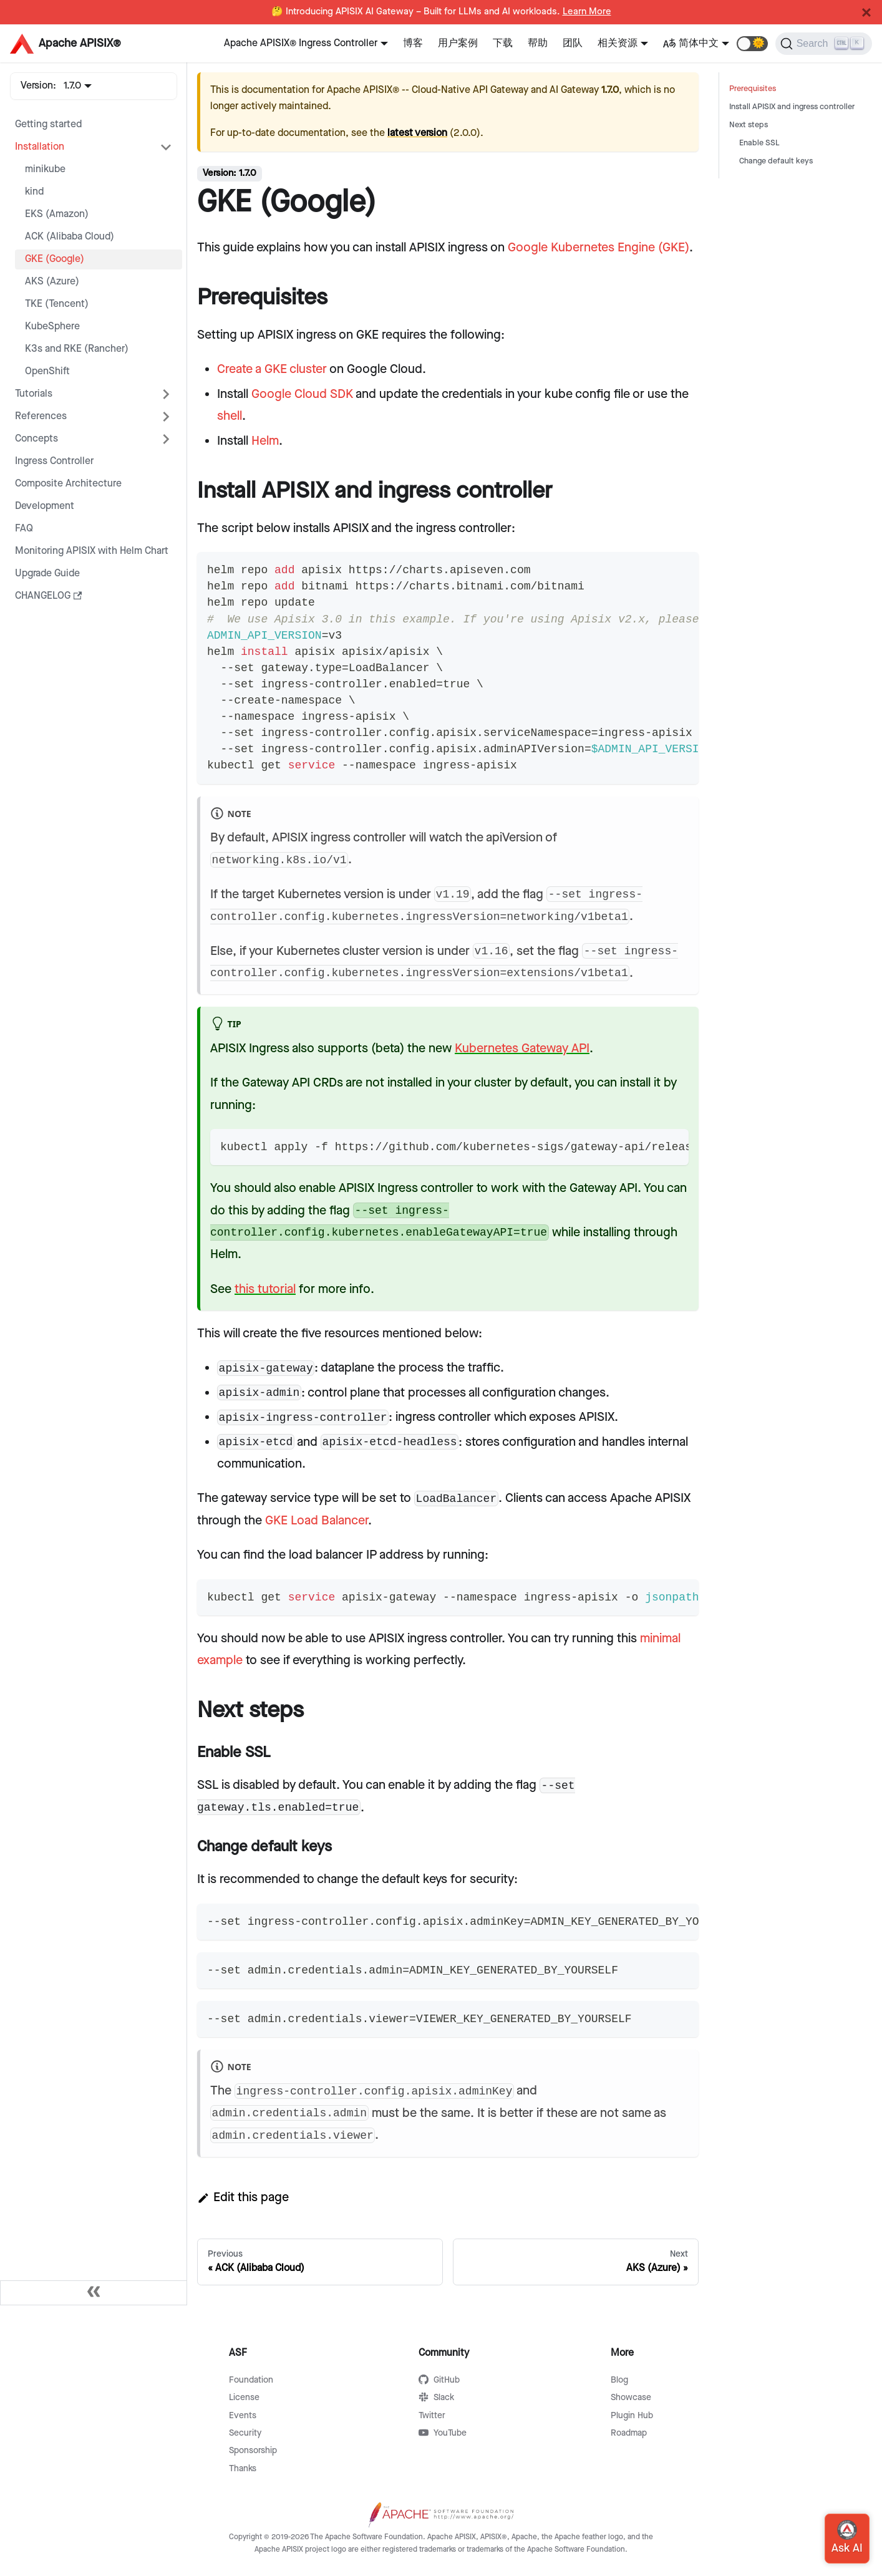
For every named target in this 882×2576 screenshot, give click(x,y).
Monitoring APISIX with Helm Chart (91, 551)
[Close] (866, 12)
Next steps (748, 125)
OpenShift (47, 371)
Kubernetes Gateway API (522, 1048)
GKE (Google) (54, 259)
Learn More (587, 11)
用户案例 (458, 43)
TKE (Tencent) (57, 304)
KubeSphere (52, 326)
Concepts (36, 439)
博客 (413, 43)
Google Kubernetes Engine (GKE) (598, 247)
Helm (265, 440)
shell (229, 416)
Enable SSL (759, 143)
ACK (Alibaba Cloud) (69, 237)
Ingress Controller (54, 461)
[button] (752, 43)
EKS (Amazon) (57, 214)
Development (44, 506)
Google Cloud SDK (302, 394)
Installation (39, 147)
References (41, 416)
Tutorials (33, 394)
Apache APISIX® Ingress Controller (300, 43)
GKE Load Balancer (316, 1520)
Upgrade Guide (47, 573)
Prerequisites (752, 89)
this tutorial (265, 1289)
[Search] (823, 43)
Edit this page (243, 2197)
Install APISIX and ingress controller (792, 107)
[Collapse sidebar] (93, 2292)
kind (34, 192)
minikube (45, 169)
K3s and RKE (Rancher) (76, 349)
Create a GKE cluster (272, 369)
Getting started (48, 124)
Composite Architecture (68, 484)
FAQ (24, 529)
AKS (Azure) (52, 282)
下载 (503, 43)
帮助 (538, 43)
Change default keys (776, 161)
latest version (417, 133)
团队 (573, 43)
